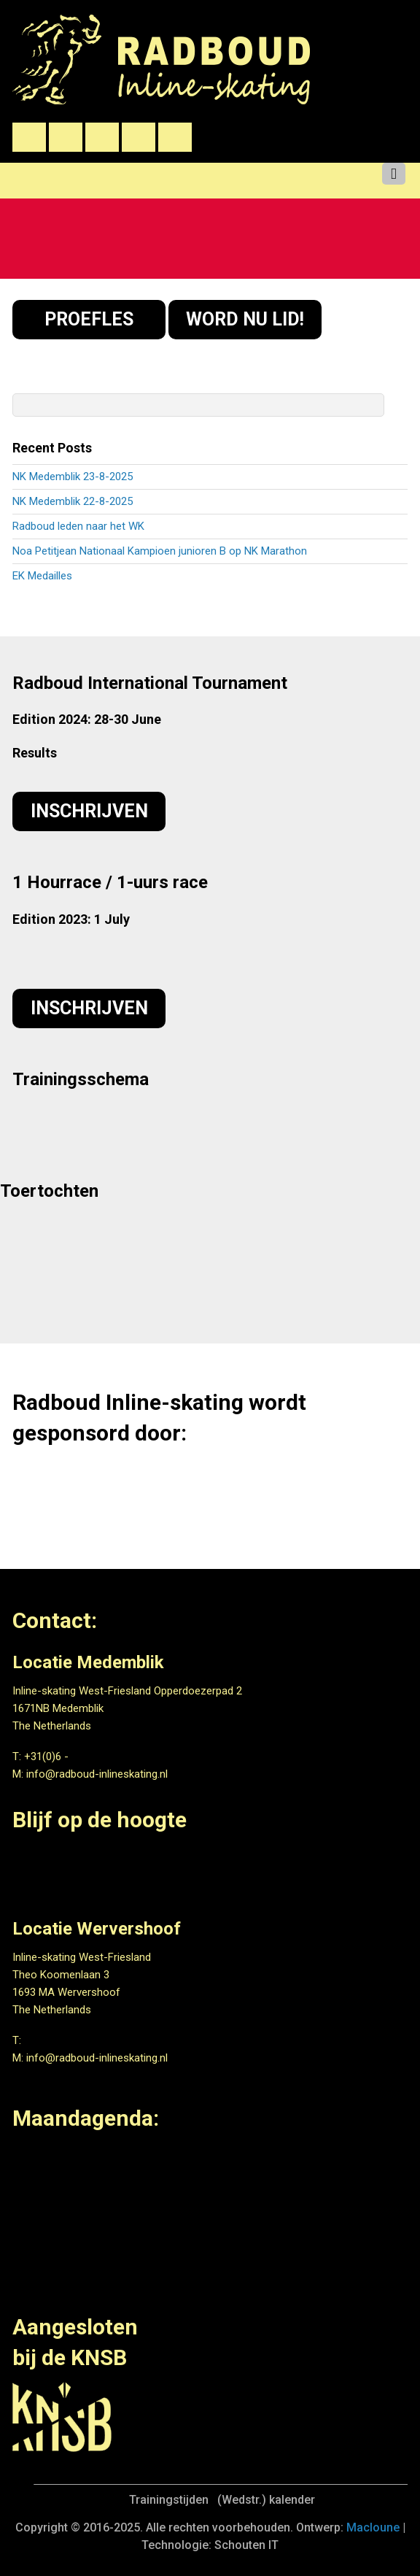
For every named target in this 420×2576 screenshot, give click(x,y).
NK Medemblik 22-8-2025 (72, 501)
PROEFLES (88, 319)
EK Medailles (42, 575)
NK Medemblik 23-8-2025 (72, 476)
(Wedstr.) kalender (266, 2500)
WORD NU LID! (245, 319)
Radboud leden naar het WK (78, 526)
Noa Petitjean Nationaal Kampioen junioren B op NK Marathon (159, 551)
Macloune (373, 2527)
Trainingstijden (169, 2500)
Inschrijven (89, 811)
